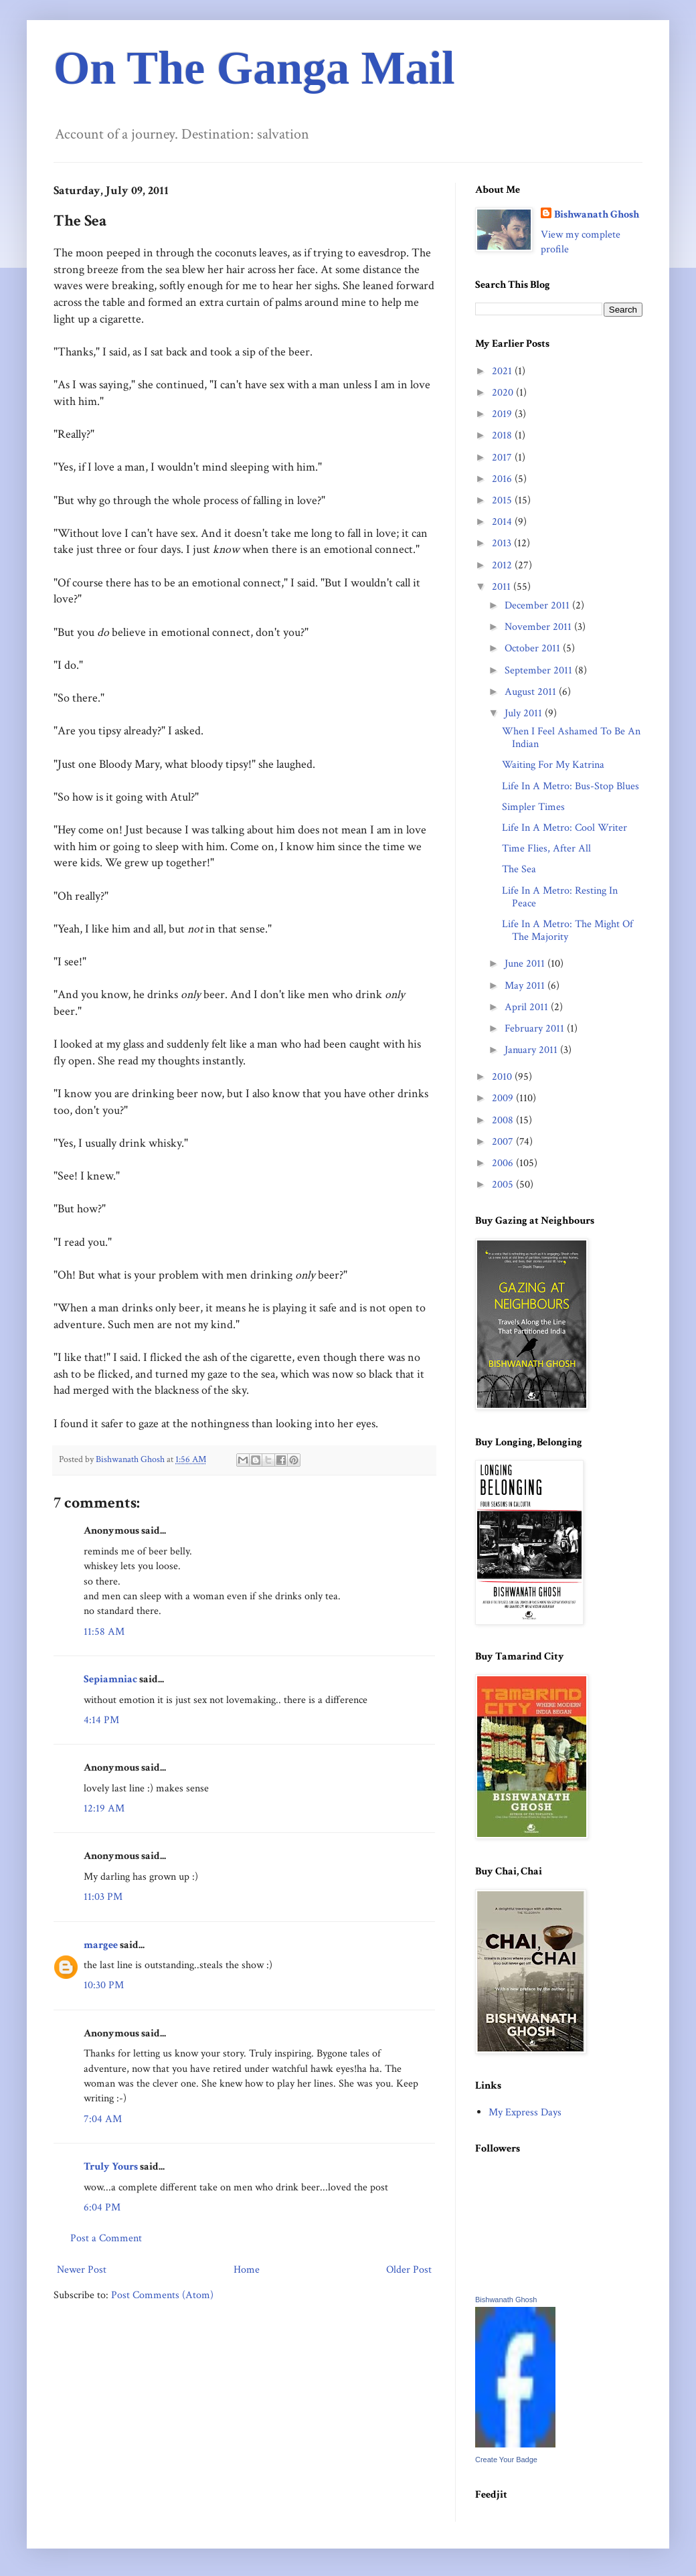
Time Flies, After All (546, 848)
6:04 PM (102, 2207)
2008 (504, 1120)
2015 (503, 500)
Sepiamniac (110, 1679)
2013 (503, 543)
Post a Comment (106, 2238)
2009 (504, 1098)
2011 (502, 587)
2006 (504, 1163)
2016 (503, 479)
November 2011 (539, 627)
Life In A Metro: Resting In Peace (560, 897)
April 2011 (528, 1007)
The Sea (519, 869)
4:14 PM (101, 1720)
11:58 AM (104, 1632)
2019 (503, 414)
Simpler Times (533, 807)
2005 (504, 1185)
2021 (503, 371)
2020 (504, 393)
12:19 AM (104, 1808)
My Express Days (525, 2112)
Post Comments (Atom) (162, 2295)
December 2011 (538, 605)
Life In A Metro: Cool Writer (564, 828)
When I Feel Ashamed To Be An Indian (571, 737)
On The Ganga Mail (254, 68)
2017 (503, 458)
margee (101, 1945)
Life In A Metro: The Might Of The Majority (567, 930)
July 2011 (525, 713)
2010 (503, 1077)
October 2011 (534, 648)
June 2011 (526, 964)
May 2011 (526, 986)
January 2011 (532, 1050)
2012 (503, 565)
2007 (504, 1142)
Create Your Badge (506, 2460)
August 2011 (532, 692)
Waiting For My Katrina (553, 765)
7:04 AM (103, 2119)
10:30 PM (104, 1985)
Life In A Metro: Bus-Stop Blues (570, 786)
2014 (503, 522)
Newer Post (81, 2270)
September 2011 (540, 670)
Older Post (409, 2270)
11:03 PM (103, 1897)
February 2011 (536, 1029)
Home (247, 2270)
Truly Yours (111, 2167)
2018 (503, 435)
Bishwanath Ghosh (596, 215)
